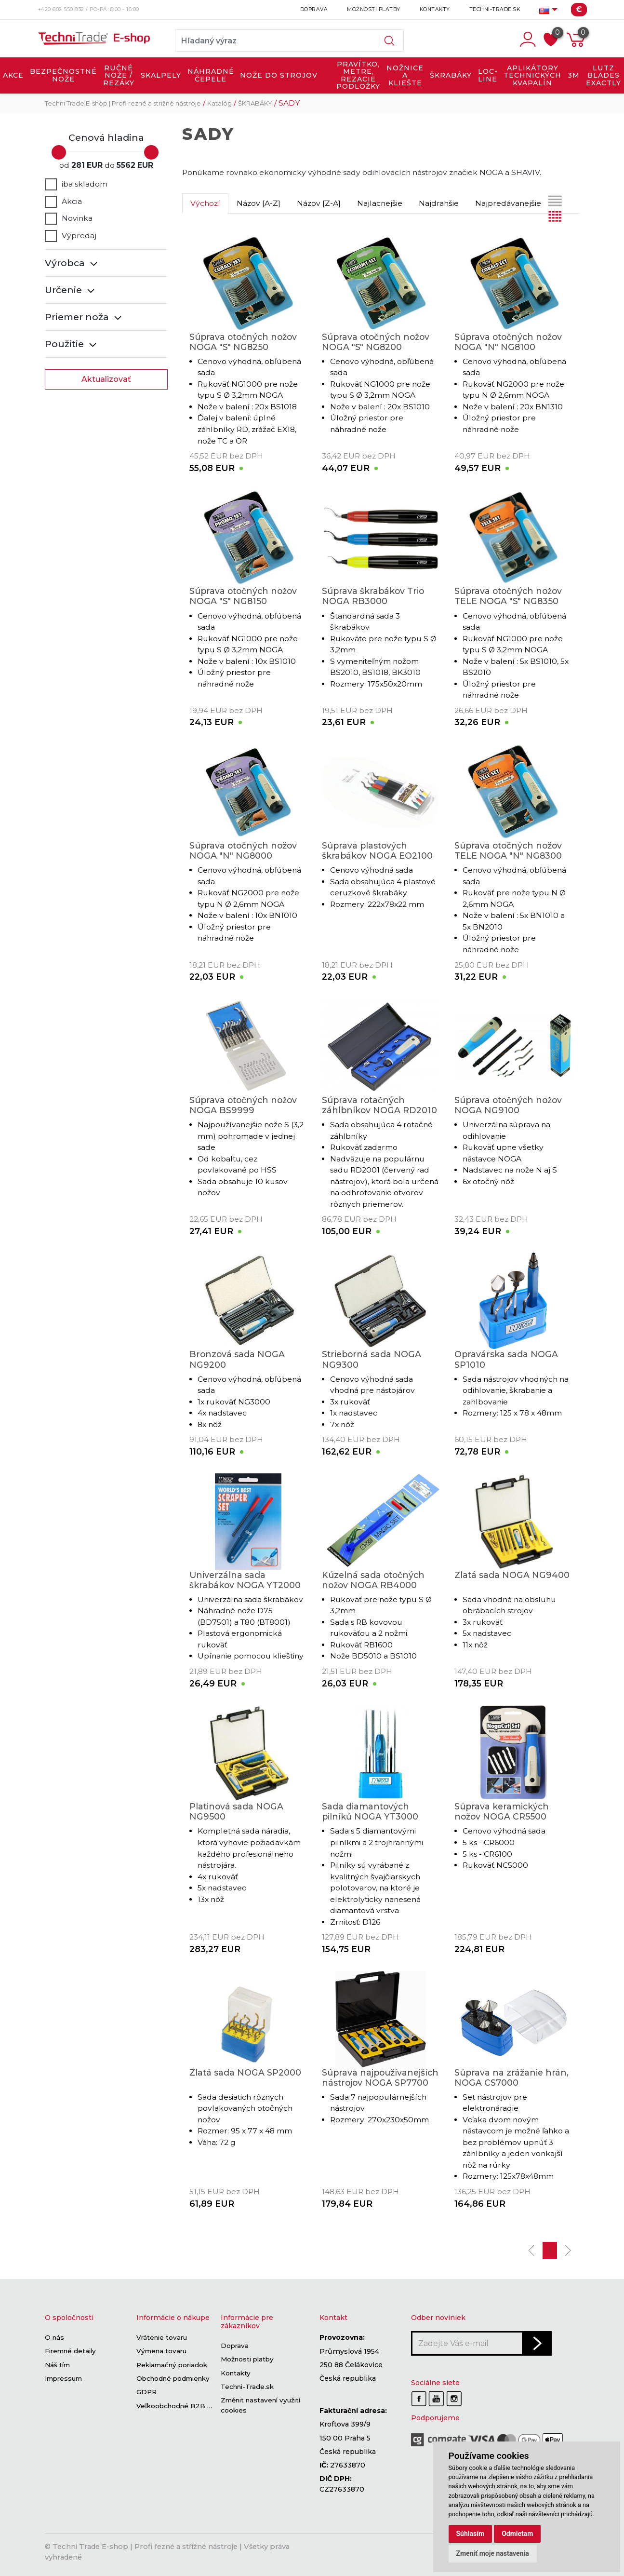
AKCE (13, 75)
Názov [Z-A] (319, 203)
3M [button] (574, 75)
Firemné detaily (70, 2351)
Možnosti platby (373, 9)
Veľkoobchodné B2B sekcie (182, 2406)
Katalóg (219, 103)
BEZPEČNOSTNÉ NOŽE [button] (63, 75)
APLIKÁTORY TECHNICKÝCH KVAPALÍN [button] (532, 75)
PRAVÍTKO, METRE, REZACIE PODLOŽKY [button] (358, 75)
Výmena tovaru (161, 2351)
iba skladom (76, 184)
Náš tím (57, 2365)
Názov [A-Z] (258, 203)
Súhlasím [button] (470, 2533)
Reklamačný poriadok (171, 2365)
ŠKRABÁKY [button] (451, 75)
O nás (54, 2337)
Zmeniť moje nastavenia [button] (492, 2553)
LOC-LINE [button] (488, 75)
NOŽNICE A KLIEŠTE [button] (405, 75)
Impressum (63, 2378)
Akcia (63, 201)
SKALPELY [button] (161, 75)
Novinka (69, 218)
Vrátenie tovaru (161, 2337)
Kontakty (435, 9)
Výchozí (205, 203)
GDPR (146, 2392)
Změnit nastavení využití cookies (260, 2405)
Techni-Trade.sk (494, 9)
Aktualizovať (106, 379)
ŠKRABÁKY (255, 103)
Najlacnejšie (379, 203)
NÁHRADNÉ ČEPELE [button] (210, 75)
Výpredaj (70, 236)
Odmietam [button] (517, 2533)
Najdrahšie (439, 203)
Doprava (314, 9)
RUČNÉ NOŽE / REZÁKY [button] (118, 75)
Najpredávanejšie (508, 203)
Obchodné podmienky (173, 2378)
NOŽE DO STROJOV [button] (279, 75)
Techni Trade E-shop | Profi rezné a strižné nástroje (123, 103)
